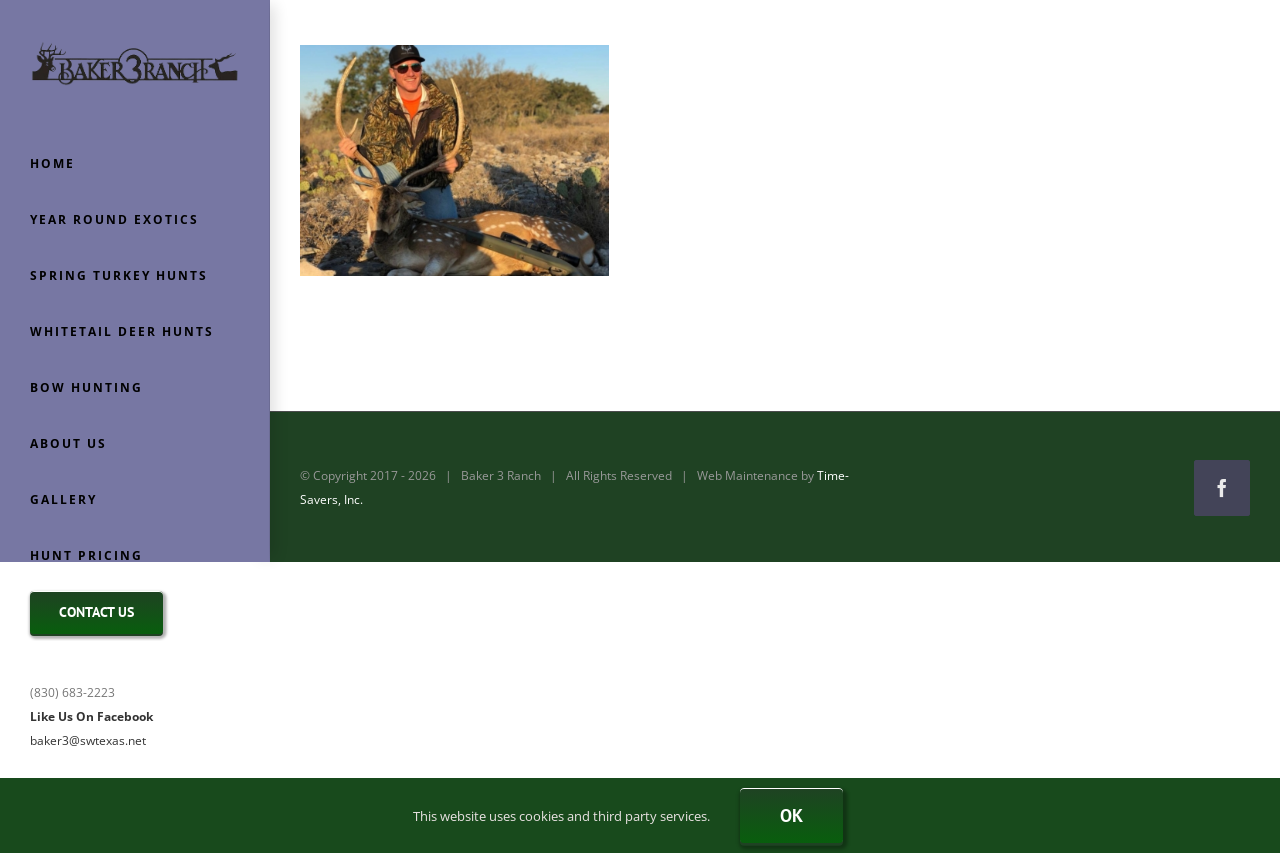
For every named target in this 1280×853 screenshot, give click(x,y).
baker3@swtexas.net (88, 740)
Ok (791, 815)
